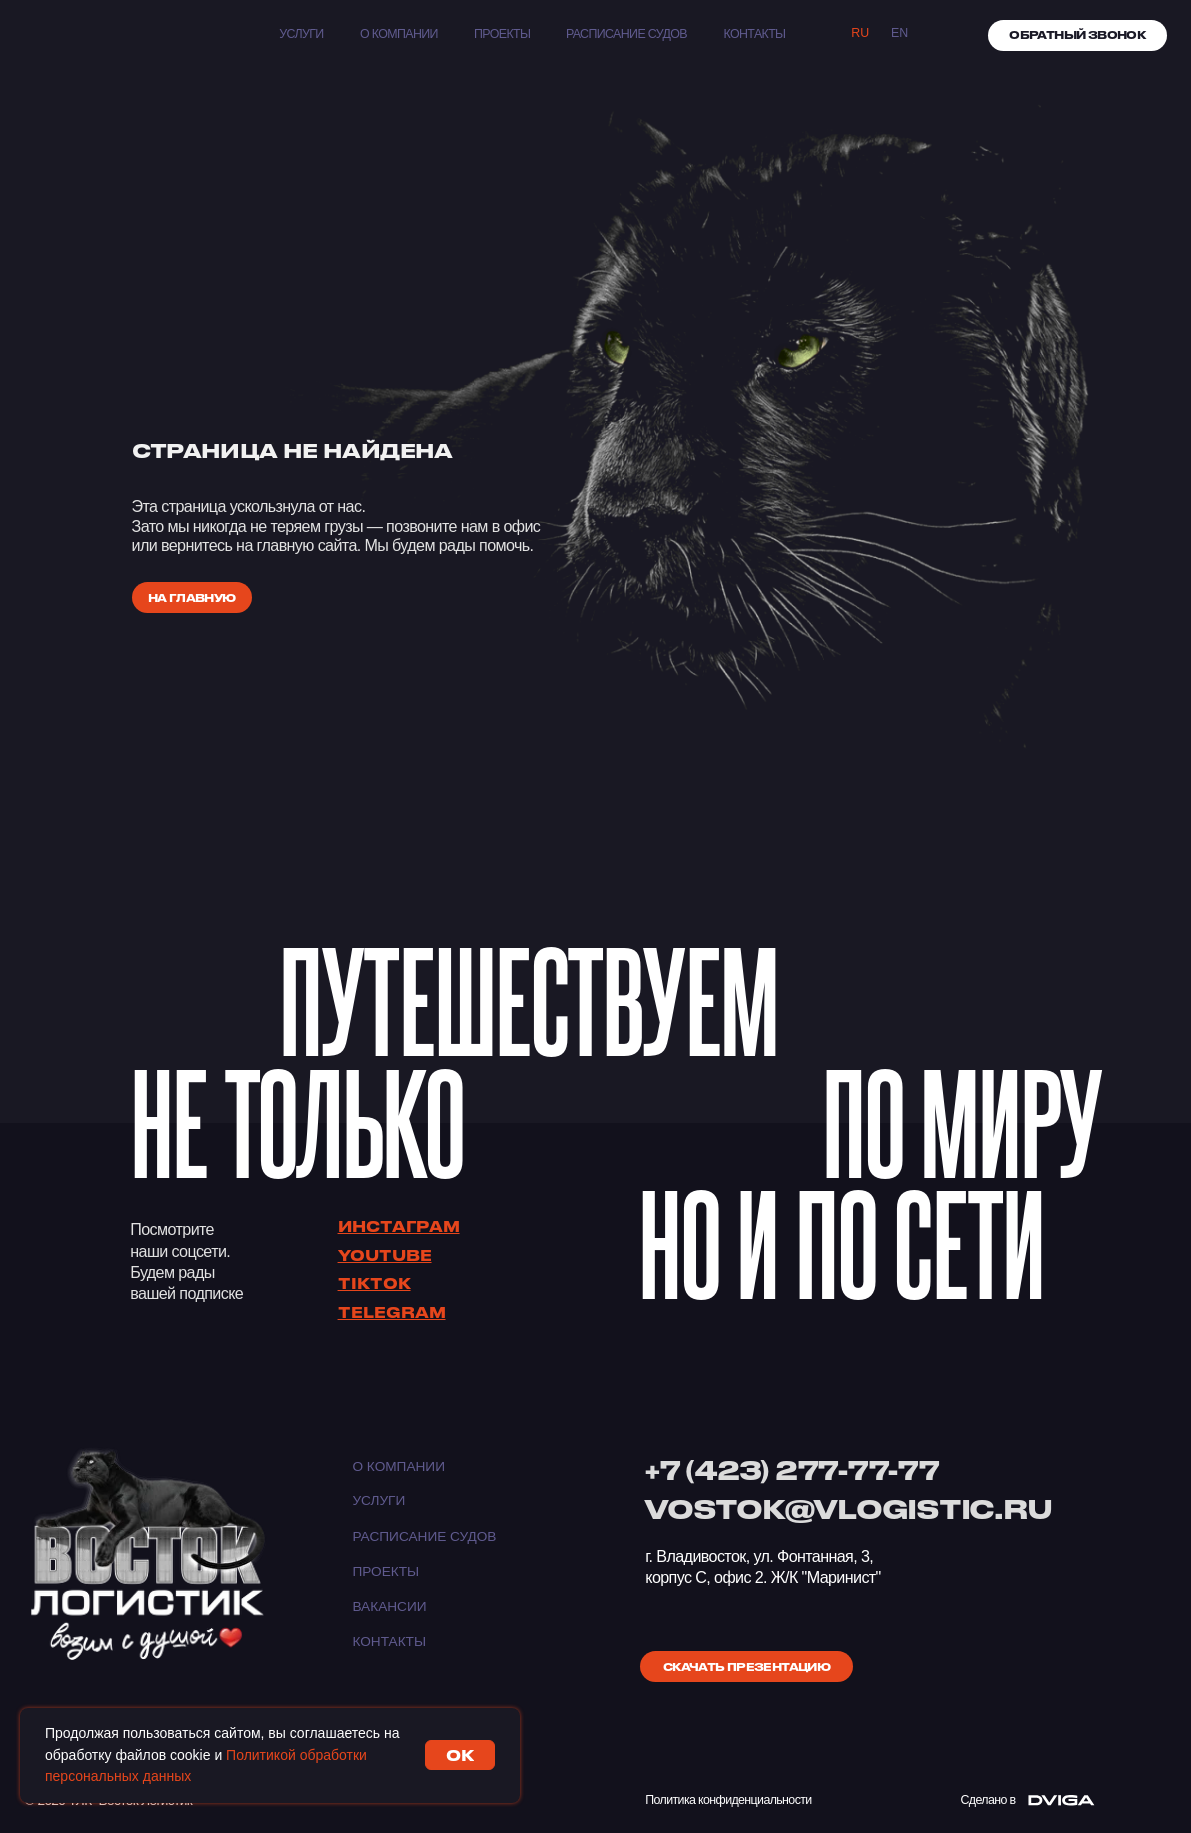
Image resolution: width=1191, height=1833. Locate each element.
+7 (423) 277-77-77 (791, 1469)
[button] (1077, 35)
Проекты (502, 34)
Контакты (389, 1641)
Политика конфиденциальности (728, 1800)
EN (899, 33)
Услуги (301, 34)
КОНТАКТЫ (755, 34)
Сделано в (988, 1800)
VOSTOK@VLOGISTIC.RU (847, 1508)
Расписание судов (626, 34)
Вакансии (389, 1606)
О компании (399, 34)
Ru (860, 33)
